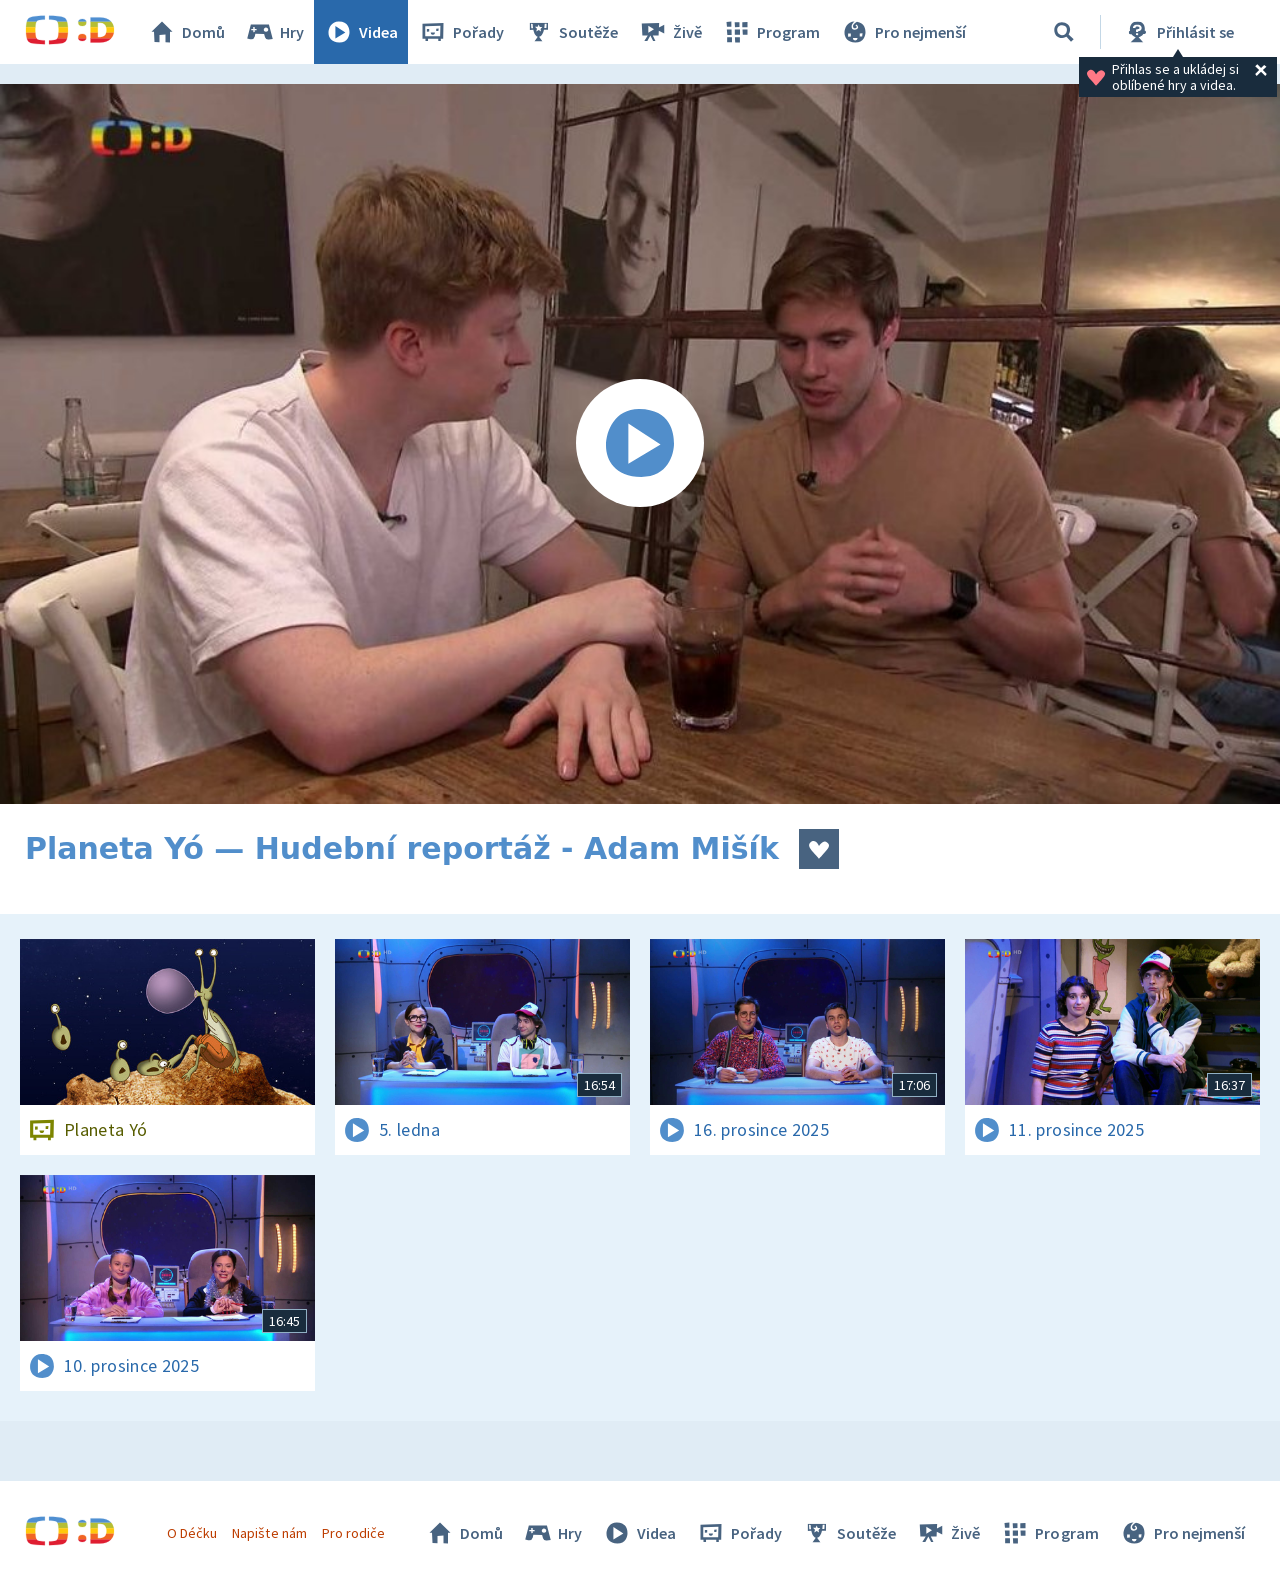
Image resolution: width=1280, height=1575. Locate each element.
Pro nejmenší (903, 32)
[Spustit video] (640, 444)
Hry (274, 32)
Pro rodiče (353, 1533)
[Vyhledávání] (1064, 32)
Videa (361, 32)
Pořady (461, 32)
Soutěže (571, 32)
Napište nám (269, 1533)
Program (771, 32)
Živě (670, 32)
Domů (186, 32)
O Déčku (192, 1533)
